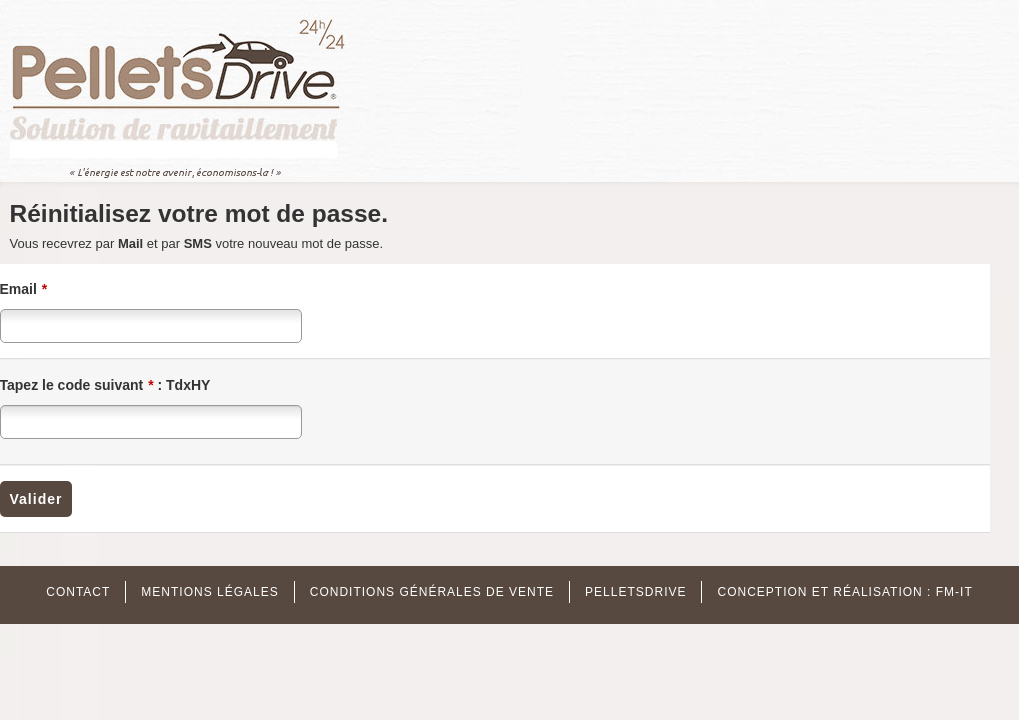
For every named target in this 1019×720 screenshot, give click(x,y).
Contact (78, 592)
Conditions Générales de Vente (432, 592)
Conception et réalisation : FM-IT (844, 592)
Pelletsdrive (635, 592)
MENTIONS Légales (209, 592)
